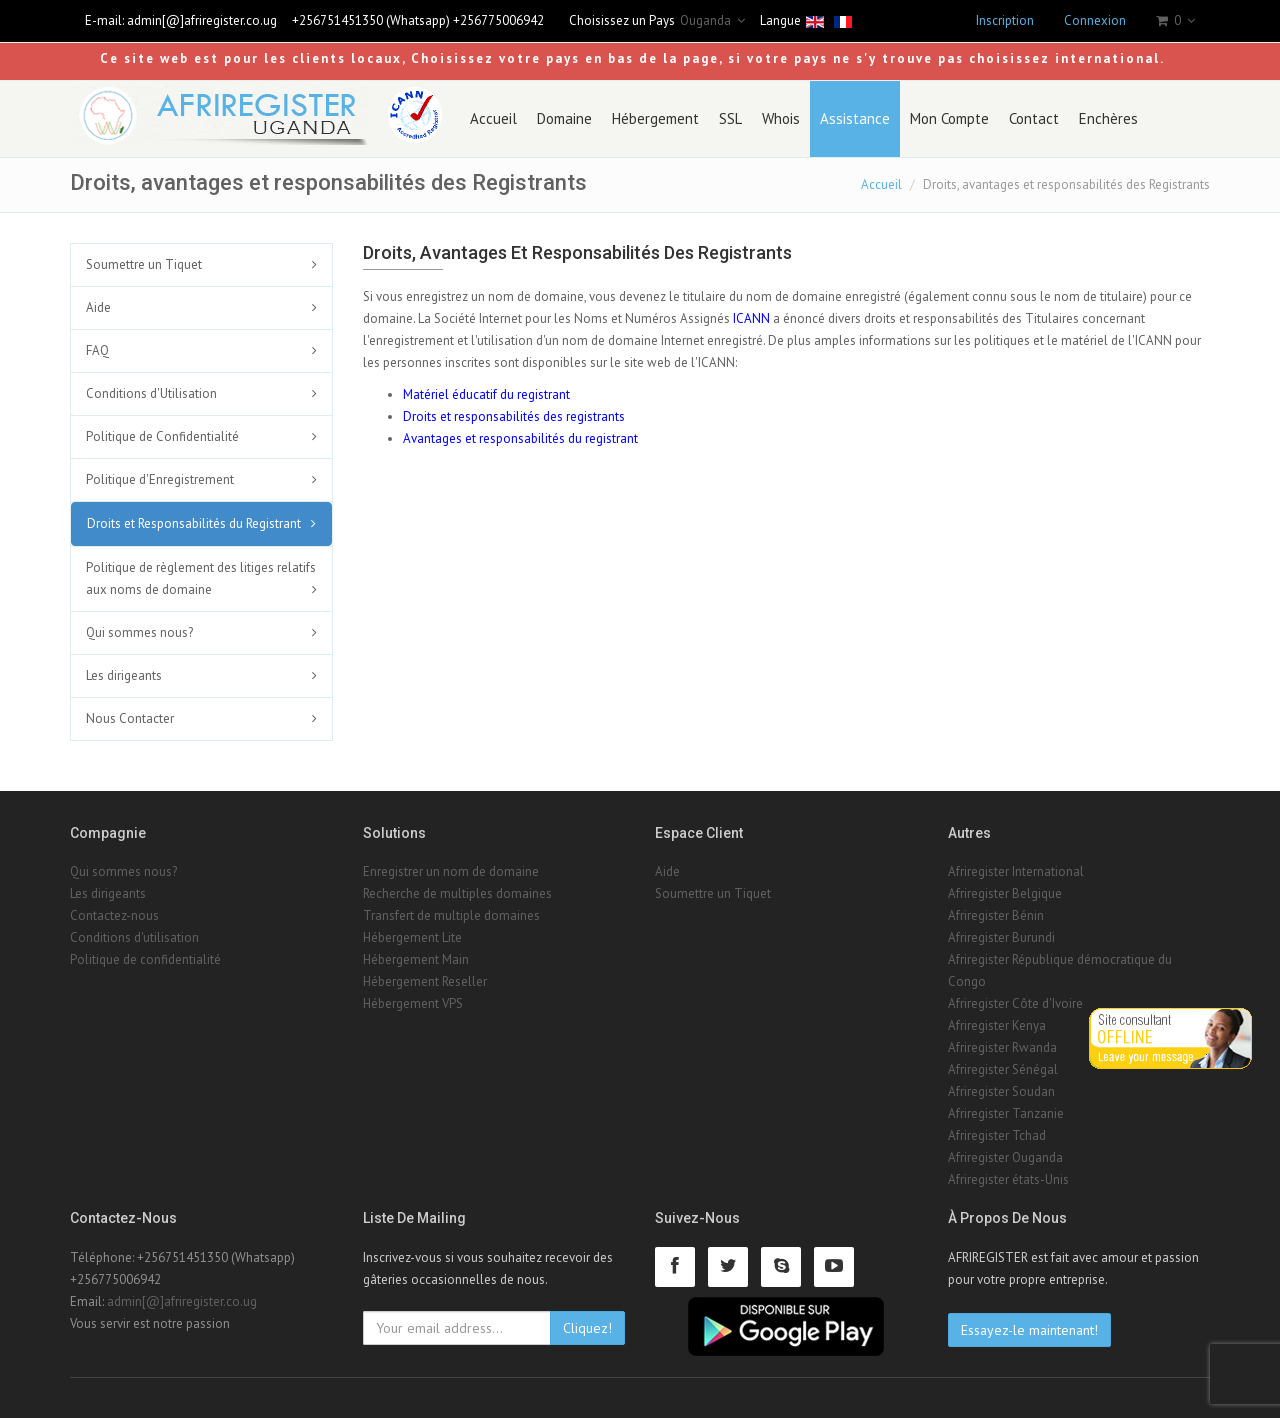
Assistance (855, 118)
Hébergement (655, 118)
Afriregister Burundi (1001, 937)
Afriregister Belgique (1005, 893)
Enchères (1108, 118)
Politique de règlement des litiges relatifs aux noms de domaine (201, 578)
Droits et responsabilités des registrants (514, 416)
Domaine (564, 118)
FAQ (97, 350)
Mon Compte (949, 118)
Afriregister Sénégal (1003, 1069)
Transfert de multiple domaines (451, 915)
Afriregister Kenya (997, 1025)
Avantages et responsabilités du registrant (520, 438)
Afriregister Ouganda (1005, 1157)
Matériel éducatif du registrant (486, 394)
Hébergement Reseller (425, 981)
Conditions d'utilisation (134, 937)
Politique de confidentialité (145, 959)
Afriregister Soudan (1001, 1091)
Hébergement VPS (413, 1003)
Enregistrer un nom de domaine (451, 871)
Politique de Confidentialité (162, 436)
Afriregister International (1016, 871)
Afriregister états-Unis (1008, 1179)
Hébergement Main (416, 959)
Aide (98, 307)
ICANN (751, 318)
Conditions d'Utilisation (151, 393)
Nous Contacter (130, 718)
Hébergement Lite (412, 937)
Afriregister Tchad (997, 1135)
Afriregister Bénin (996, 915)
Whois (781, 118)
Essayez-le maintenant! (1029, 1330)
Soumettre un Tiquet (144, 264)
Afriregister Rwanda (1002, 1047)
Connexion (1095, 20)
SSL (730, 118)
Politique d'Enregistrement (160, 479)
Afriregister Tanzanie (1006, 1113)
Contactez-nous (114, 915)
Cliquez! (587, 1328)
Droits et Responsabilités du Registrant (194, 523)
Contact (1034, 118)
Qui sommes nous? (139, 632)
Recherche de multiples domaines (457, 893)
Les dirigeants (124, 675)
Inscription (1005, 20)
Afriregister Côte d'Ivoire (1015, 1003)
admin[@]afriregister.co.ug (202, 20)
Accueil (493, 118)
